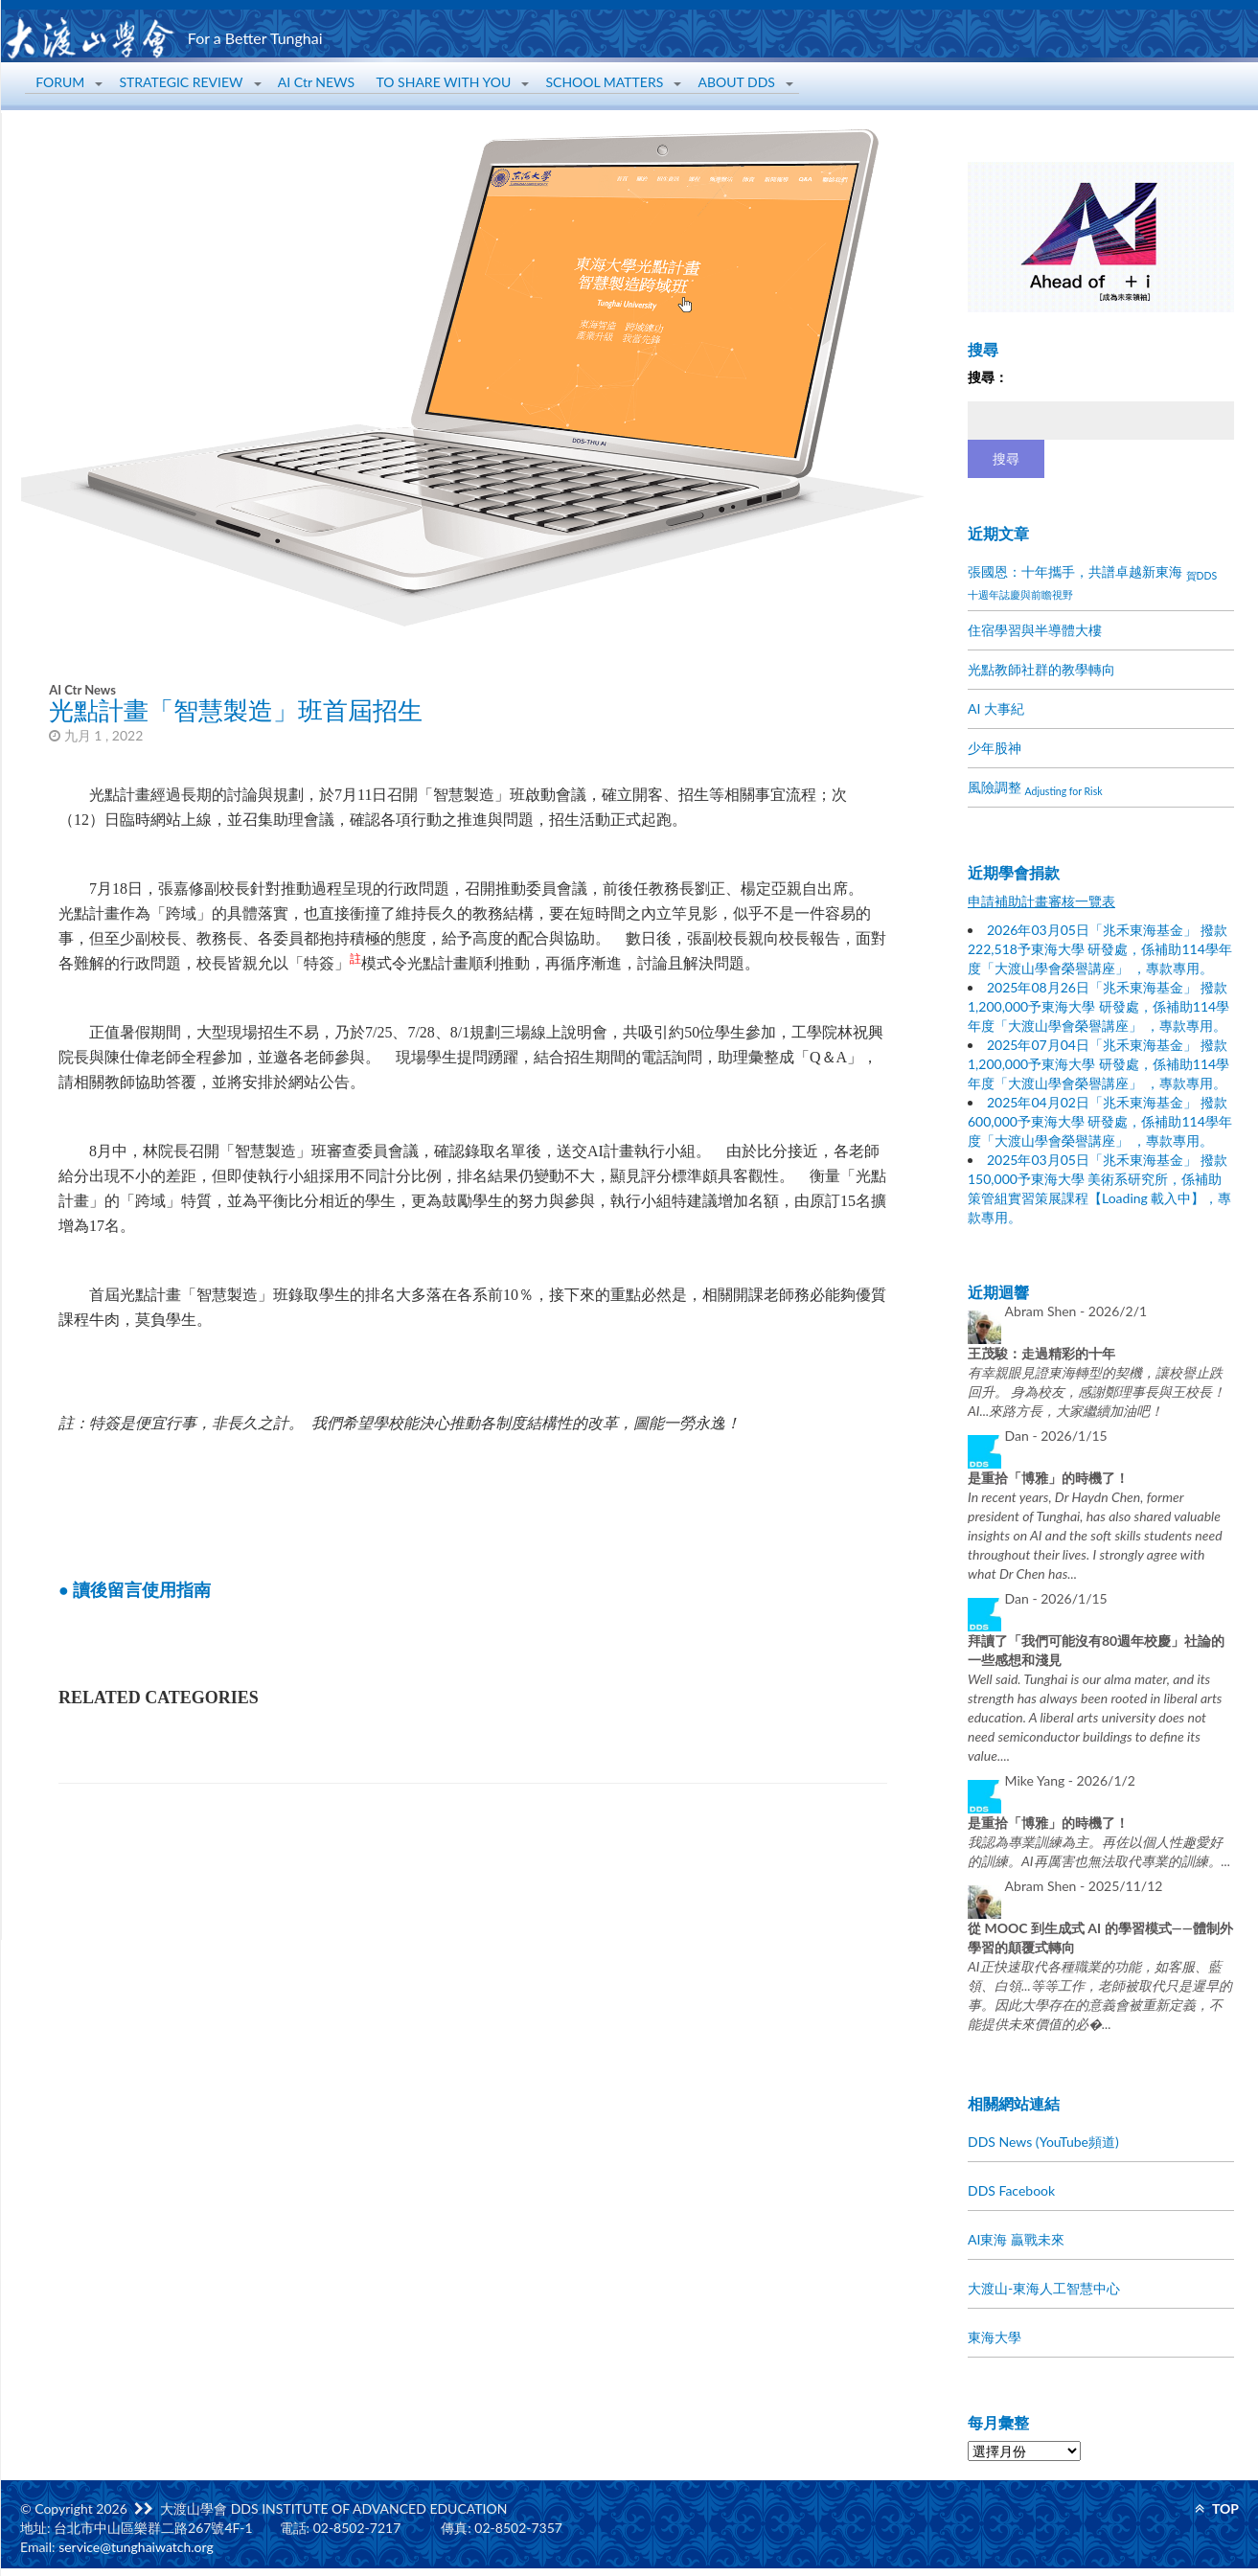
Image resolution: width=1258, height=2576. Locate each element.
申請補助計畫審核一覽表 (1041, 901)
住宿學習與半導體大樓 (1035, 630)
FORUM (59, 82)
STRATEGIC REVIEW (180, 82)
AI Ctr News (82, 689)
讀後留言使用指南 (142, 1590)
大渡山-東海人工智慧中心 (1044, 2288)
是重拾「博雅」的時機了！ (1048, 1478)
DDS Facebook (1011, 2190)
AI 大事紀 (996, 708)
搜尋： (988, 377)
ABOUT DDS (736, 82)
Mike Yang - (1070, 1780)
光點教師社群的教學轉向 (1041, 669)
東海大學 (994, 2337)
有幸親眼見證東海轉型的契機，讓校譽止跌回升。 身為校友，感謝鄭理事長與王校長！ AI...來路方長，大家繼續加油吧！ (1096, 1391)
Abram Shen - (1076, 1311)
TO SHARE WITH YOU (444, 82)
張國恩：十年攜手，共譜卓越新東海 (1092, 582)
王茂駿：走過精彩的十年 (1041, 1353)
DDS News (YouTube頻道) (1043, 2141)
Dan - (1056, 1435)
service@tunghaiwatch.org (136, 2547)
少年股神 (994, 748)
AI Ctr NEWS (316, 82)
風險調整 (1035, 788)
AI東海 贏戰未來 (1016, 2239)
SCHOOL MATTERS (604, 82)
